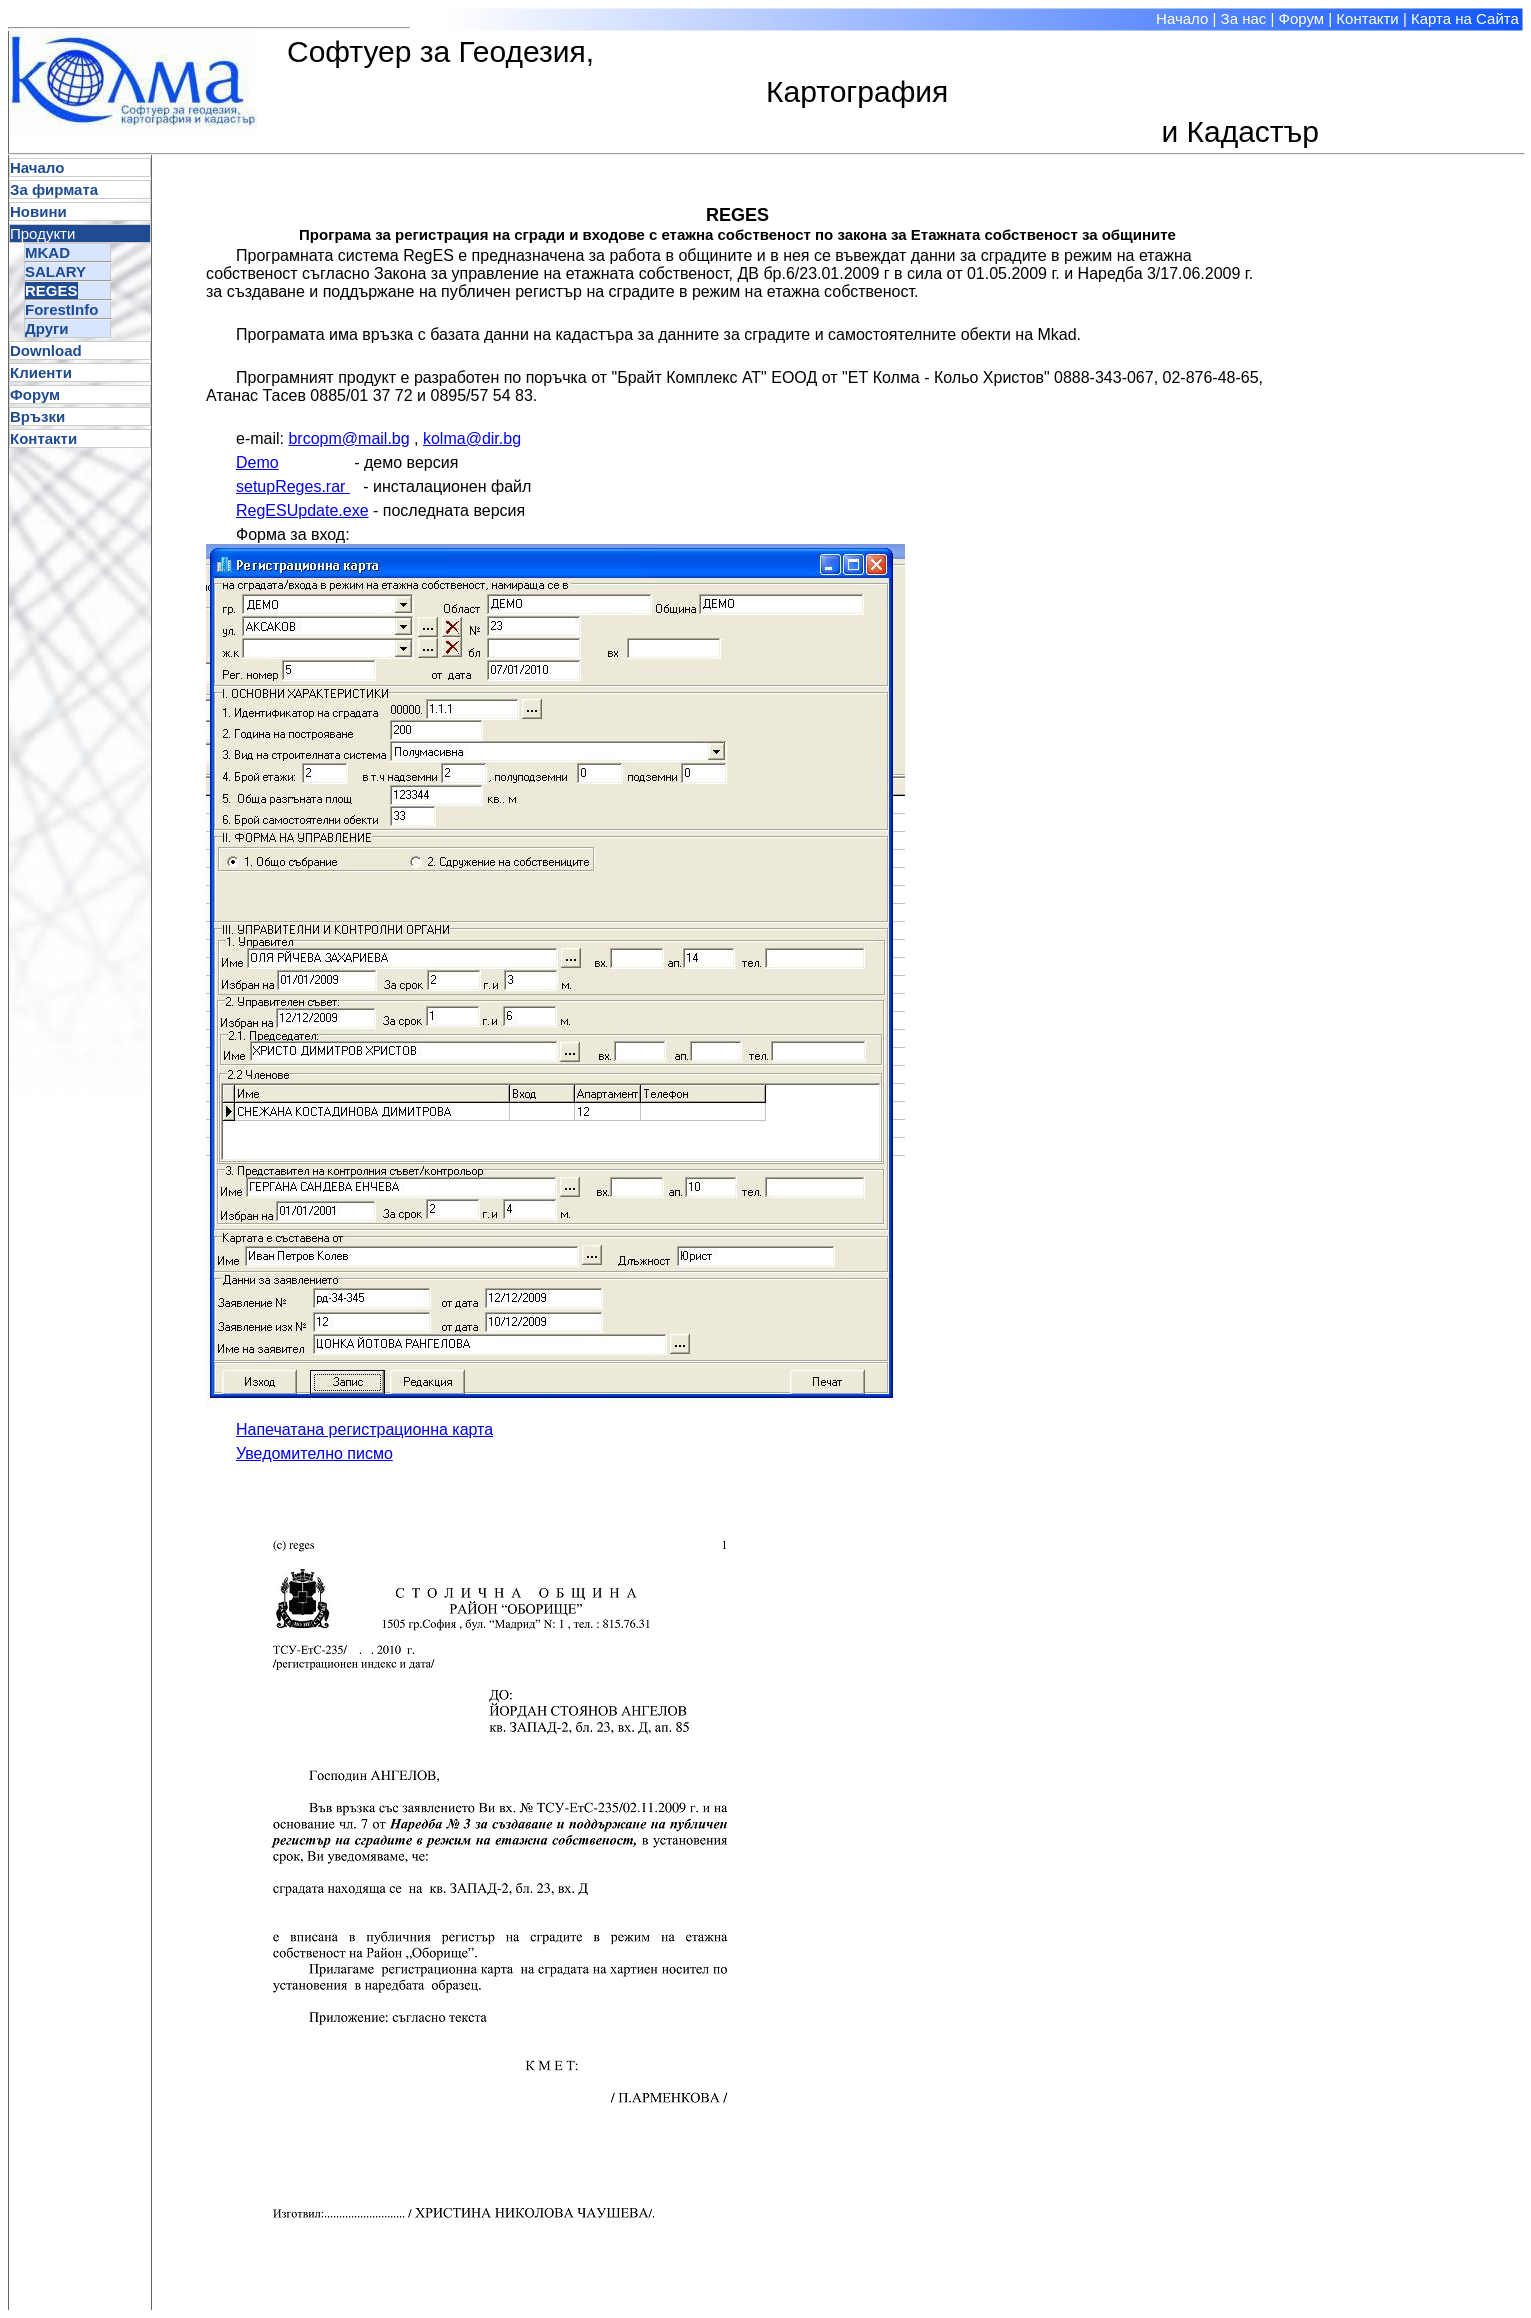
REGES (51, 290)
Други (46, 328)
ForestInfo (61, 309)
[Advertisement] (1440, 455)
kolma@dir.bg (472, 438)
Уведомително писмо (314, 1453)
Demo (257, 462)
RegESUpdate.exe (302, 510)
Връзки (37, 416)
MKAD (47, 252)
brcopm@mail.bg (348, 438)
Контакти (1367, 18)
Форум (1302, 18)
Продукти (42, 233)
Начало (1182, 18)
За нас (1244, 18)
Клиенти (41, 372)
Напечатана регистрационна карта (364, 1429)
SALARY (55, 271)
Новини (38, 211)
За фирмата (54, 189)
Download (46, 350)
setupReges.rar (293, 486)
